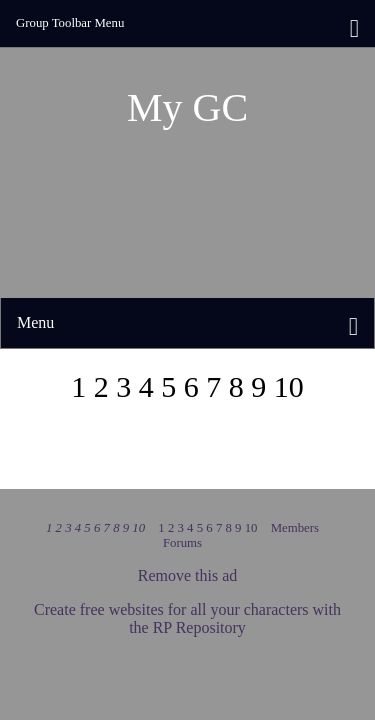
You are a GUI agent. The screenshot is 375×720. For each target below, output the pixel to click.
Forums (182, 543)
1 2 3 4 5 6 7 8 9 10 (97, 528)
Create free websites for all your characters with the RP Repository (187, 618)
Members (295, 528)
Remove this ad (188, 575)
